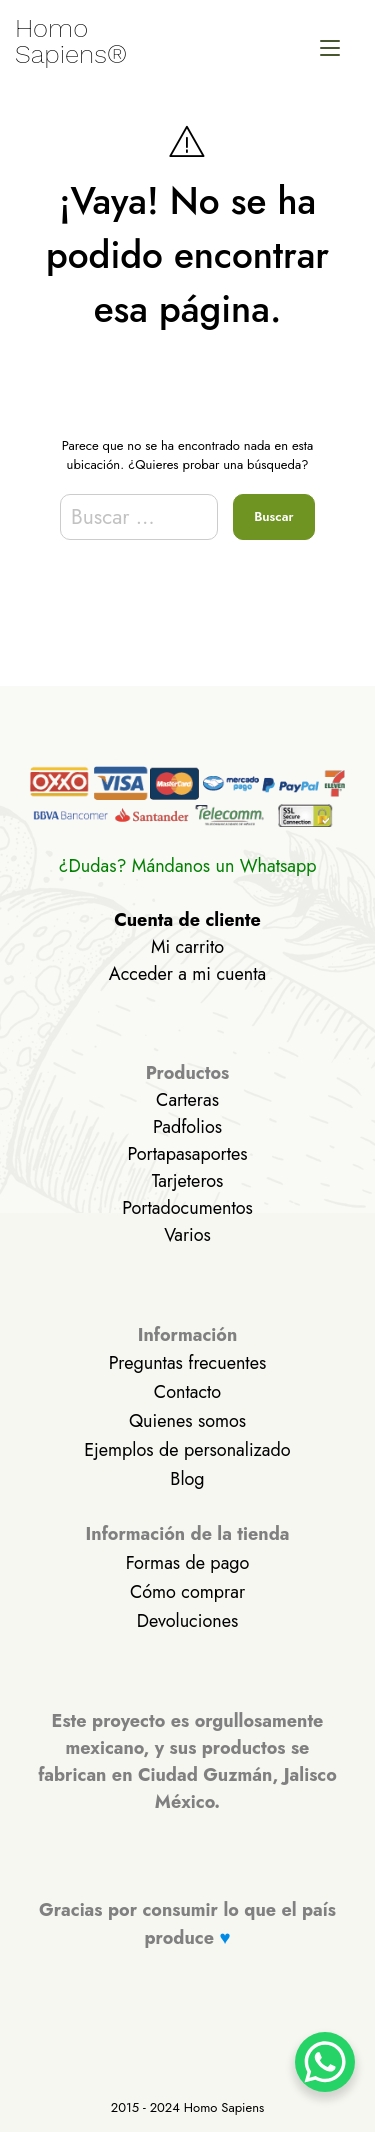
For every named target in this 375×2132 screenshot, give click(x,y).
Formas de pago (188, 1563)
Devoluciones (187, 1621)
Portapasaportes (187, 1154)
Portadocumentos (187, 1208)
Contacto (187, 1392)
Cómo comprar (187, 1592)
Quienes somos (187, 1421)
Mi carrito (187, 947)
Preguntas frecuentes (187, 1363)
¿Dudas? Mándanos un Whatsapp (188, 866)
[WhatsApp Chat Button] (325, 2062)
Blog (187, 1479)
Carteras (187, 1100)
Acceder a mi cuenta (187, 974)
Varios (187, 1235)
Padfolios (187, 1127)
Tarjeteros (188, 1181)
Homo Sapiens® (71, 41)
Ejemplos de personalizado (187, 1450)
